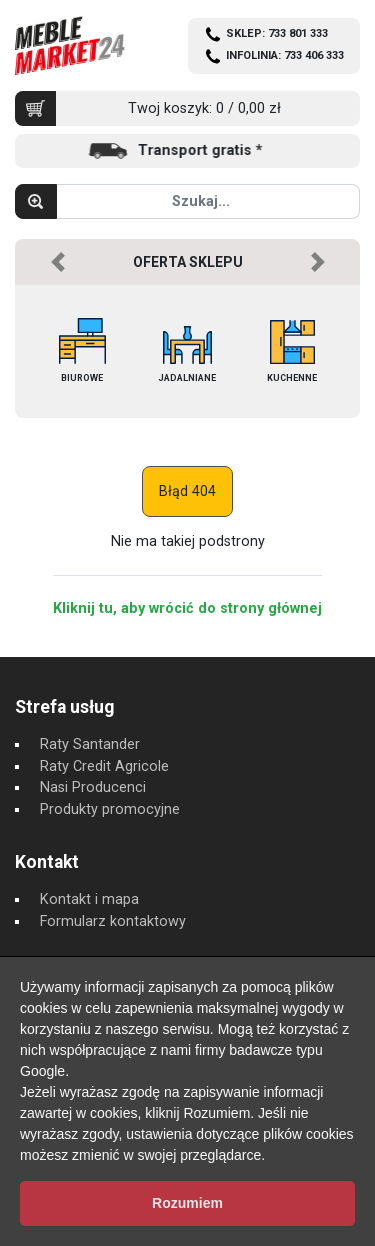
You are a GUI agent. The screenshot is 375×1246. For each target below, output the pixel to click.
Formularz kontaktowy (113, 921)
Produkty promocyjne (110, 809)
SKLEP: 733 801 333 (277, 33)
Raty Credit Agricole (104, 766)
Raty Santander (90, 744)
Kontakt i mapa (89, 899)
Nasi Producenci (93, 787)
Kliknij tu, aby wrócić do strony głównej (187, 608)
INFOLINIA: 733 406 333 (285, 55)
